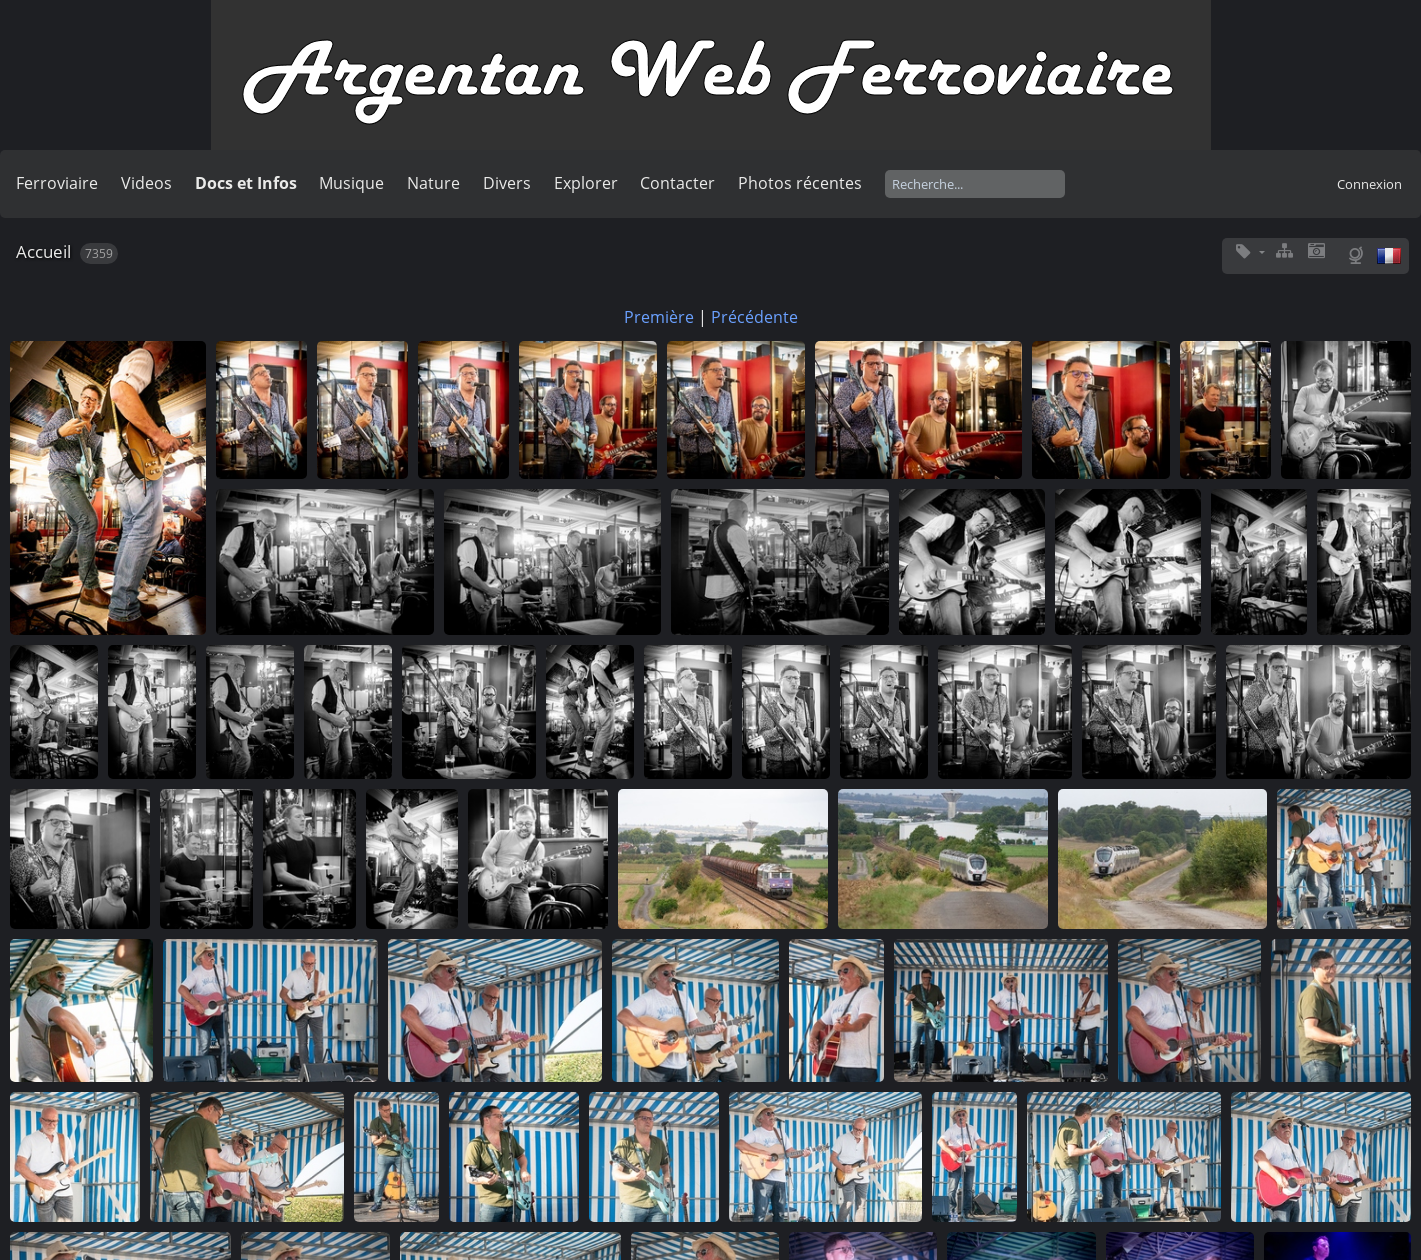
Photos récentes (800, 183)
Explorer (586, 183)
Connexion (1369, 184)
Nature (433, 183)
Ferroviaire (57, 183)
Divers (507, 183)
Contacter (677, 183)
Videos (146, 183)
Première (659, 317)
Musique (351, 183)
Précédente (754, 317)
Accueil (43, 251)
